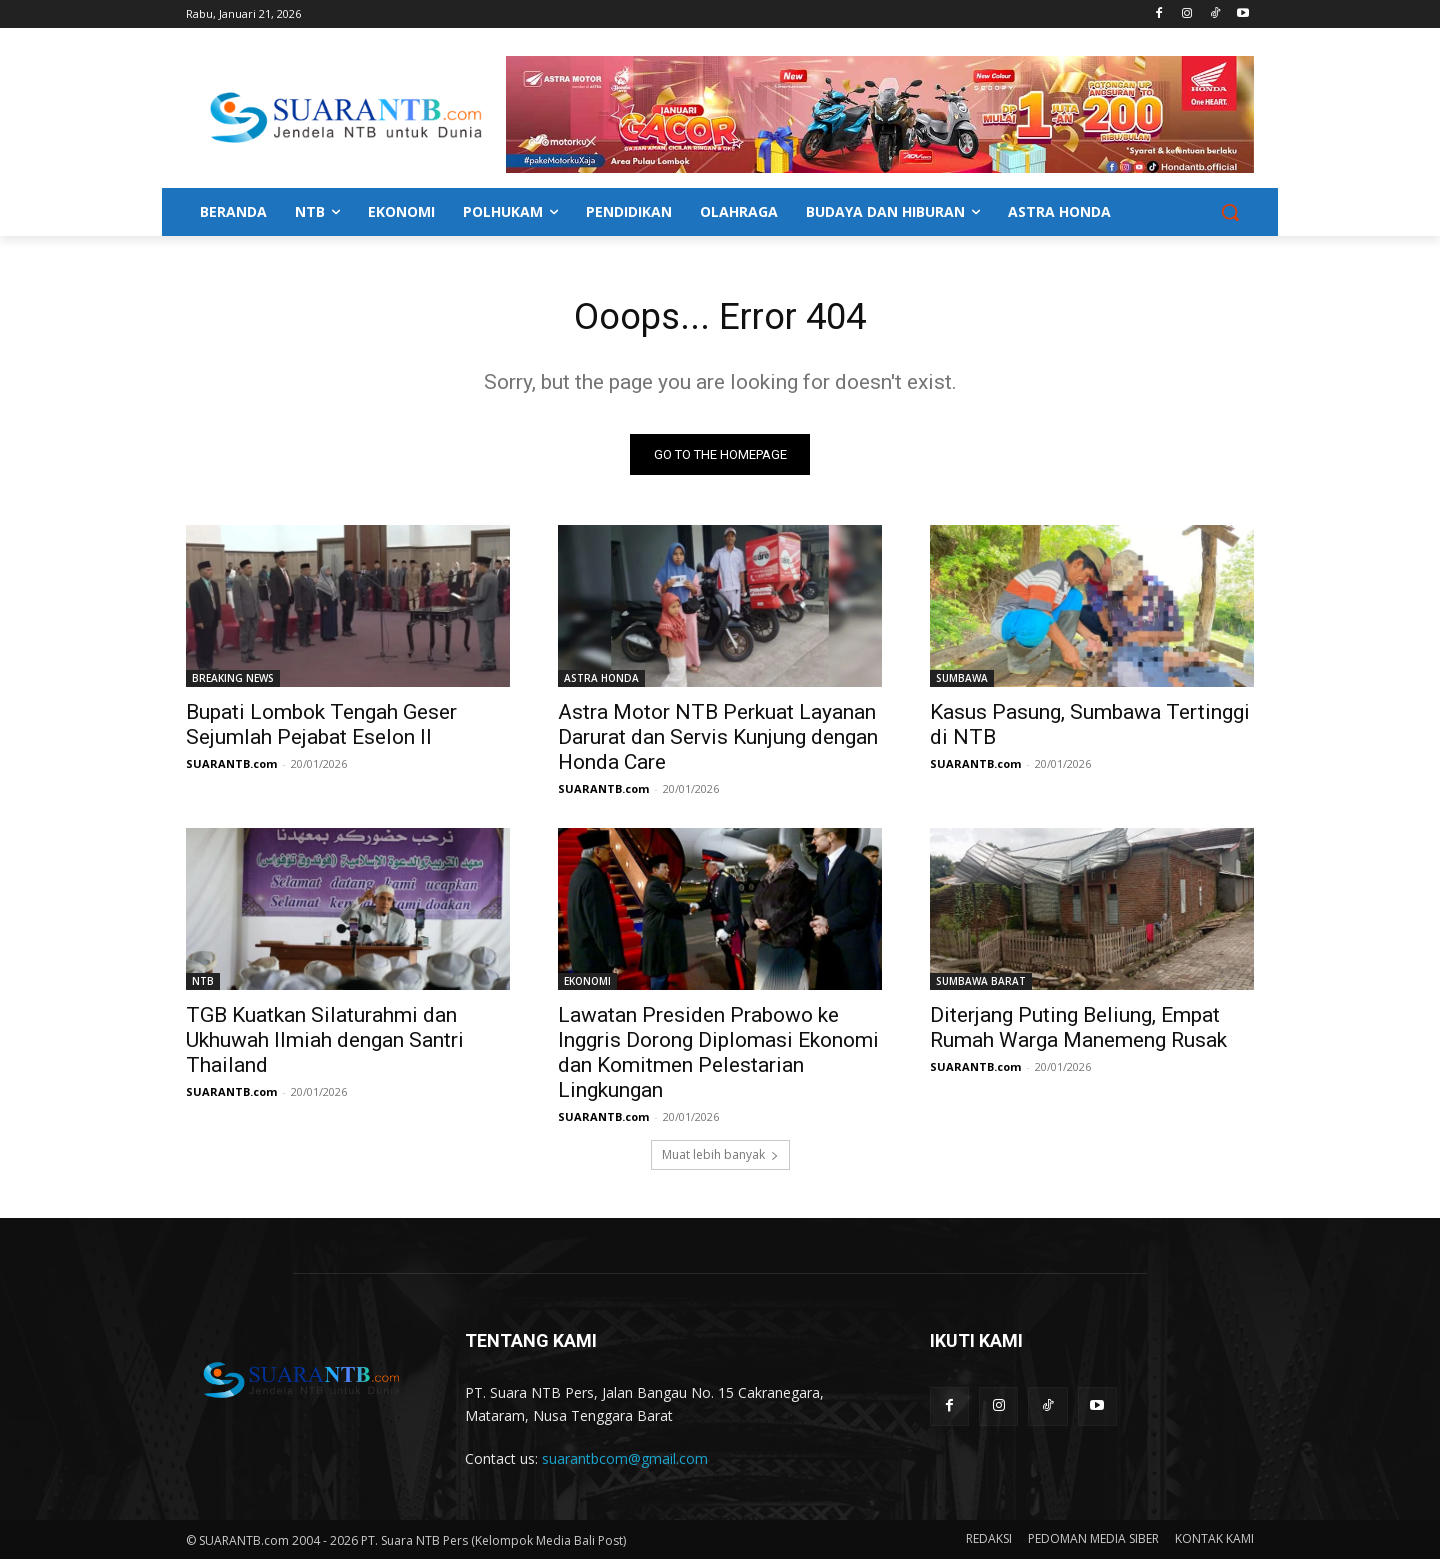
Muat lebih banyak (720, 1159)
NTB (203, 986)
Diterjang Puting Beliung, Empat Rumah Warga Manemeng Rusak (1078, 1032)
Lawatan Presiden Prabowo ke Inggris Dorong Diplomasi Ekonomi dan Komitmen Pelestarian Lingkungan (718, 1057)
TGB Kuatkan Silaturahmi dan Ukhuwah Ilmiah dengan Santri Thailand (325, 1045)
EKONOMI (587, 986)
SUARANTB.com (231, 768)
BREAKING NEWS (233, 683)
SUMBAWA (962, 683)
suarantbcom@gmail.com (625, 1463)
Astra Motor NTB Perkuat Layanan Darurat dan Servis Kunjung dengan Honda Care (718, 742)
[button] (1230, 212)
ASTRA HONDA (601, 683)
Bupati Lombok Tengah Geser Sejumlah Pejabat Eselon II (321, 729)
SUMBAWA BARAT (981, 986)
